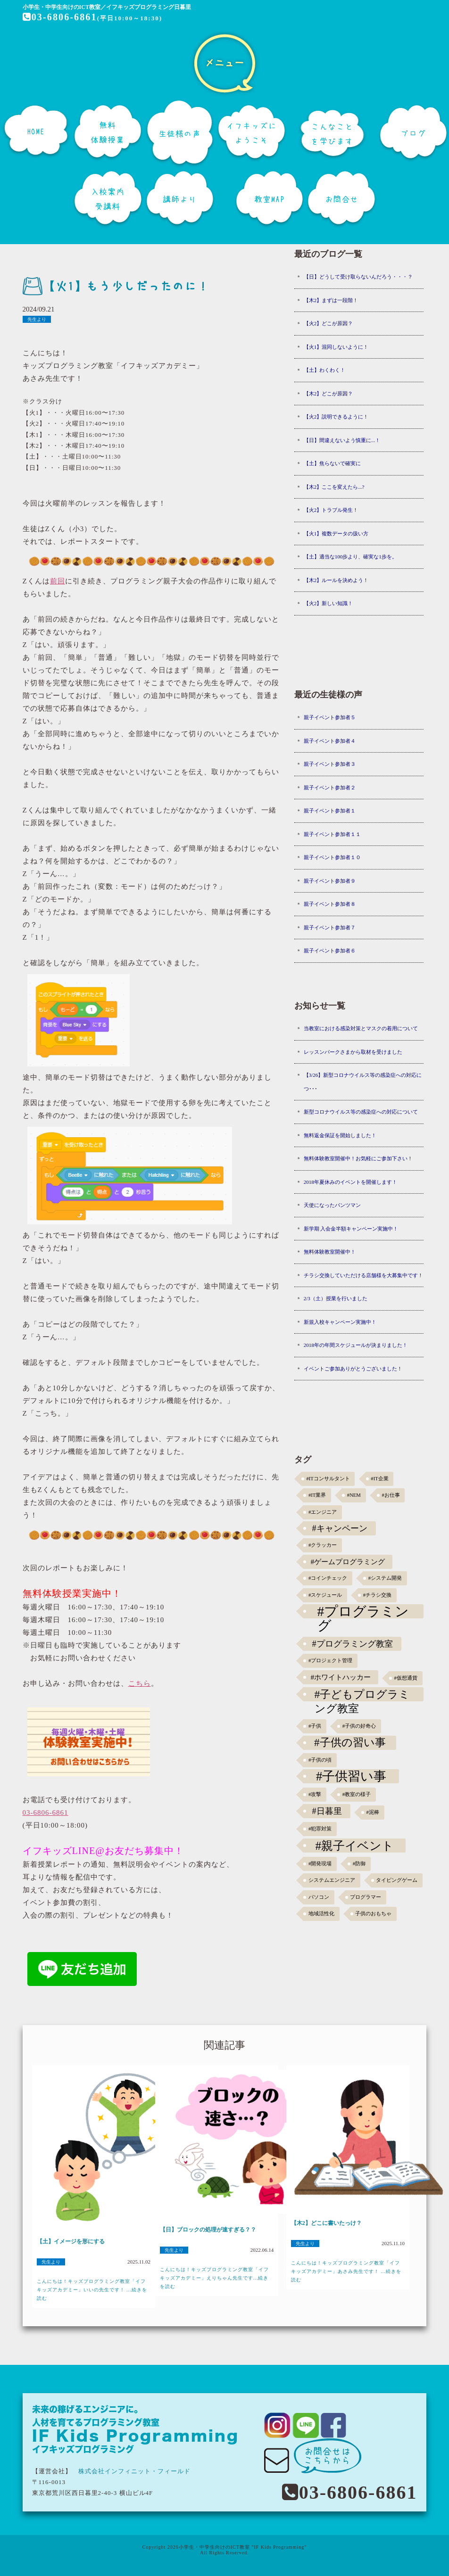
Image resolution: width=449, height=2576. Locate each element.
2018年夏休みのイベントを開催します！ (350, 1182)
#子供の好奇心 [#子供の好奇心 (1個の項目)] (359, 1726)
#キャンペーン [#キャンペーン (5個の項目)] (339, 1528)
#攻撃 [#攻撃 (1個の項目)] (314, 1794)
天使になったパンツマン (332, 1205)
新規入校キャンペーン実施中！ (340, 1322)
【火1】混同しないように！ (336, 347)
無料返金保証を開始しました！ (340, 1135)
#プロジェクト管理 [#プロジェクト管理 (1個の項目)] (330, 1660)
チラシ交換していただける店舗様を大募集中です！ (363, 1275)
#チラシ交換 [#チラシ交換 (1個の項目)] (377, 1595)
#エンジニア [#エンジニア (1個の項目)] (322, 1512)
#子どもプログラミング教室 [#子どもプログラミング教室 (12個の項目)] (362, 1694)
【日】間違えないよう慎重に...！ (342, 440)
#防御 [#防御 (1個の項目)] (359, 1863)
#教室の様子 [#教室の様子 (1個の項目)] (356, 1794)
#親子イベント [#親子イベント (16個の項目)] (354, 1845)
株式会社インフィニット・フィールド (134, 2471)
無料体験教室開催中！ (330, 1252)
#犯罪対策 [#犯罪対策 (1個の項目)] (320, 1828)
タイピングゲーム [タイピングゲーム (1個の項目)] (396, 1880)
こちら (139, 1683)
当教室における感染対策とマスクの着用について (361, 1028)
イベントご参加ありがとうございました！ (353, 1368)
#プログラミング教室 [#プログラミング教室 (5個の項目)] (352, 1644)
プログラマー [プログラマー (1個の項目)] (365, 1897)
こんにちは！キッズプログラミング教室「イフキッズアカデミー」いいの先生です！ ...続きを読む (92, 2290)
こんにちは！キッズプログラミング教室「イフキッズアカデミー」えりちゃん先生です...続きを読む (214, 2278)
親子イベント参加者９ (330, 881)
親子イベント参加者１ (330, 810)
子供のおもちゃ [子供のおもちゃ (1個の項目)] (373, 1913)
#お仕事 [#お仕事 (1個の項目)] (390, 1495)
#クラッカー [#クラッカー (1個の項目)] (322, 1545)
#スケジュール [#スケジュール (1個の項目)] (325, 1595)
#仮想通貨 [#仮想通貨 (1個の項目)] (405, 1678)
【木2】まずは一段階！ (331, 300)
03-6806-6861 (59, 17)
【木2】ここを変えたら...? (334, 487)
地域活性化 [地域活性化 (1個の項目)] (321, 1913)
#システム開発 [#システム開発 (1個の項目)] (385, 1578)
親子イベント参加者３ (330, 764)
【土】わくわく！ (324, 370)
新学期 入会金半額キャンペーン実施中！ (351, 1228)
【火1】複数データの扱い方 (336, 533)
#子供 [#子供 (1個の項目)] (314, 1726)
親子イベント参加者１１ (332, 834)
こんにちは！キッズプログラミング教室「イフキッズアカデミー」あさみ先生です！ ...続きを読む (346, 2271)
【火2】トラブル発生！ (331, 510)
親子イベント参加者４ (330, 741)
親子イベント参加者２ (330, 787)
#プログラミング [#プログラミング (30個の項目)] (363, 1611)
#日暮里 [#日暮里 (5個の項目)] (326, 1811)
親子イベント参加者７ (330, 927)
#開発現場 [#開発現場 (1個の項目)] (320, 1863)
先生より (36, 319)
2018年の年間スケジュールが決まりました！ (355, 1345)
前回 (57, 581)
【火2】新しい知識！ (328, 603)
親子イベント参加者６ (330, 950)
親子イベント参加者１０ (332, 857)
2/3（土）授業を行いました (335, 1298)
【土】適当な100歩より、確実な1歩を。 (350, 556)
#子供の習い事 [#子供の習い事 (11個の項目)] (349, 1742)
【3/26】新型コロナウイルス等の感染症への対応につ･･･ (363, 1081)
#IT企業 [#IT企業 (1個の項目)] (379, 1478)
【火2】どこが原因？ (328, 323)
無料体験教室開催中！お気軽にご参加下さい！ (358, 1158)
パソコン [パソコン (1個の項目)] (318, 1897)
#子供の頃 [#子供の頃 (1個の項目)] (320, 1760)
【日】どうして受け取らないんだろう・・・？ (358, 276)
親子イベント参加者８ (330, 904)
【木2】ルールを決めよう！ (336, 580)
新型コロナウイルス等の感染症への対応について (361, 1112)
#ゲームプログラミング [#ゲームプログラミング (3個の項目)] (348, 1562)
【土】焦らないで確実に (332, 463)
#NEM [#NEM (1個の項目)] (354, 1495)
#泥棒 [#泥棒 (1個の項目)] (372, 1812)
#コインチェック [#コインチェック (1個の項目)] (327, 1578)
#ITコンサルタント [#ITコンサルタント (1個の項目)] (327, 1478)
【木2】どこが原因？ (328, 393)
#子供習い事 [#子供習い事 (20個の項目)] (351, 1776)
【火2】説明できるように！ (336, 416)
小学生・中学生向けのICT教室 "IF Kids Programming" (243, 2547)
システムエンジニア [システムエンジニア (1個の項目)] (331, 1880)
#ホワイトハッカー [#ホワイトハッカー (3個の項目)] (341, 1677)
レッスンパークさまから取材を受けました (353, 1052)
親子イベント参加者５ (330, 717)
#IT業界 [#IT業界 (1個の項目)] (317, 1495)
